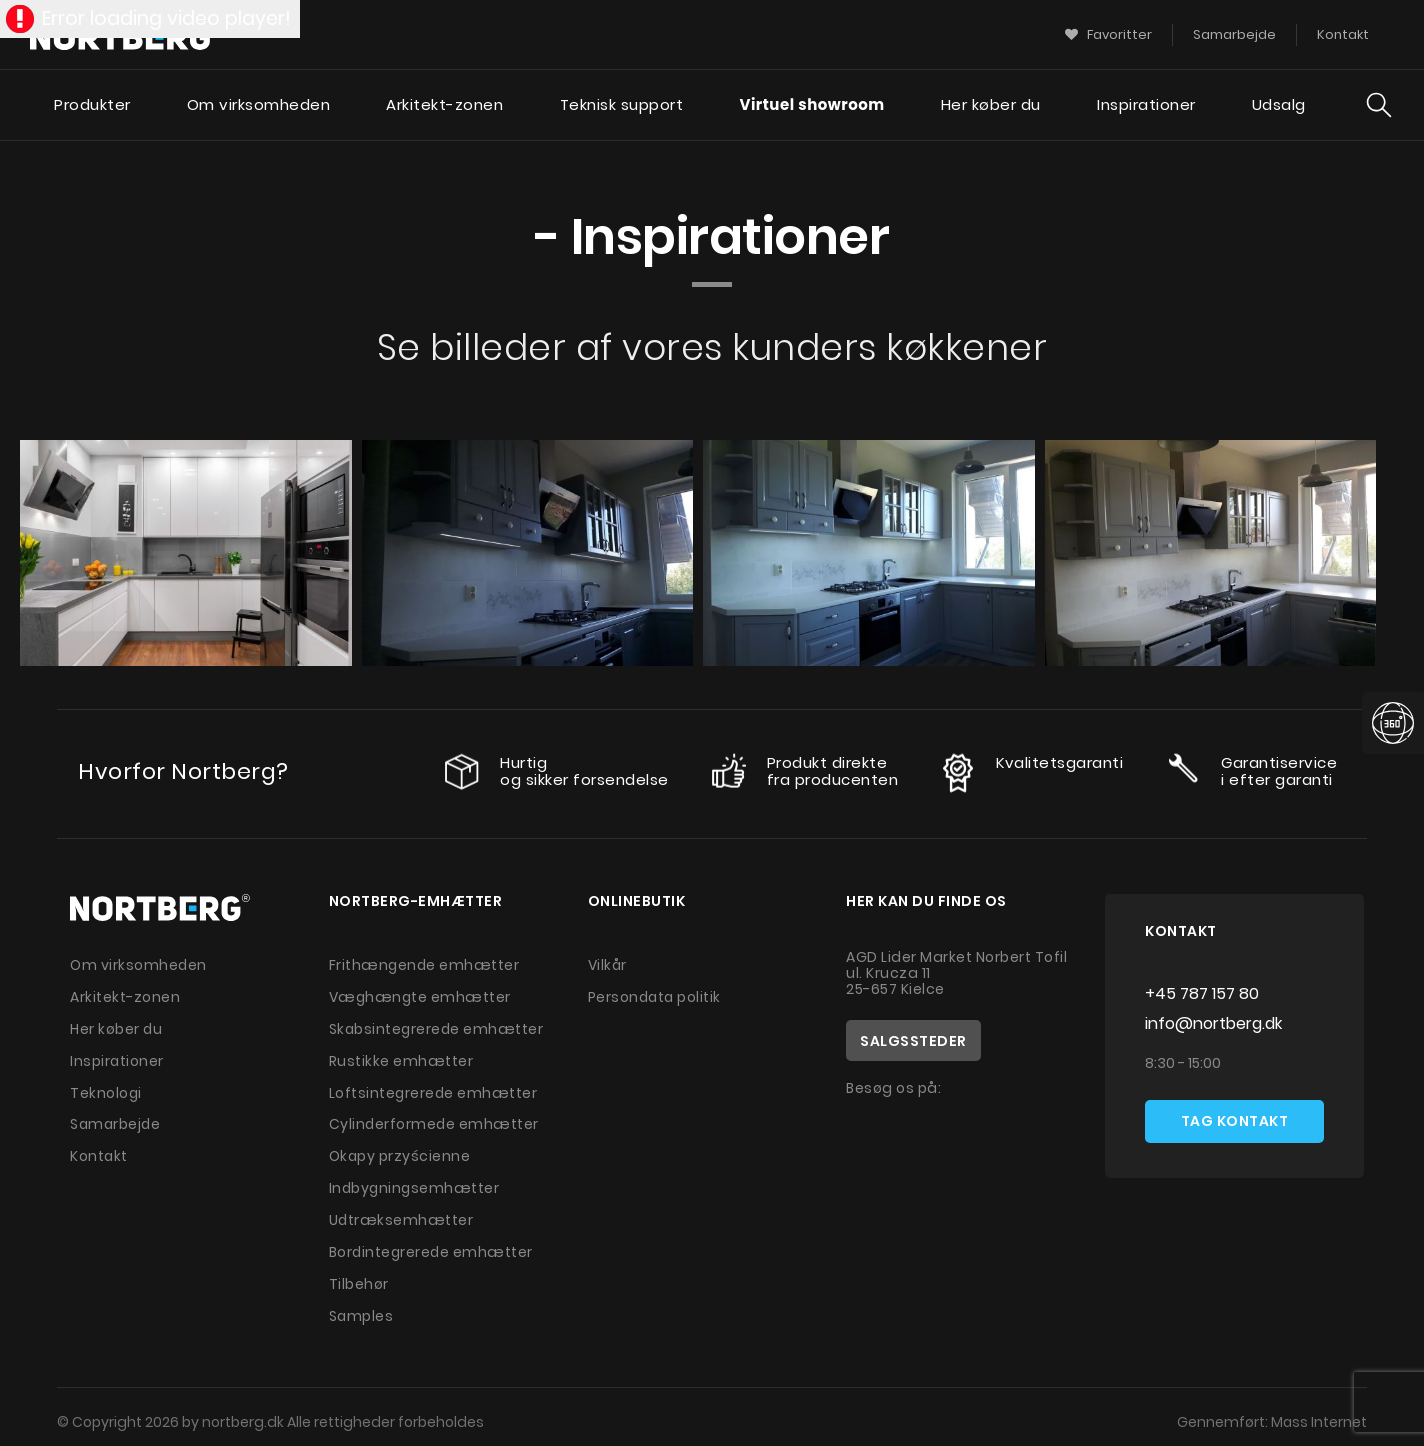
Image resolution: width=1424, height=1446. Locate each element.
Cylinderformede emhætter (435, 1120)
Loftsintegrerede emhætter (434, 1089)
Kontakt (99, 1151)
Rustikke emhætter (401, 1058)
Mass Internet (1318, 1411)
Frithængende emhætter (425, 965)
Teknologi (106, 1089)
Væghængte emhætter (421, 996)
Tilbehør (359, 1275)
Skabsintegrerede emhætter (438, 1027)
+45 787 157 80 (1202, 993)
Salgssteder (913, 1041)
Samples (362, 1306)
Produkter (91, 105)
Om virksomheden (258, 105)
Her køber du (991, 105)
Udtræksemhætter (402, 1213)
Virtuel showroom (811, 105)
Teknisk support (621, 105)
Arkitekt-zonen (444, 105)
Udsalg (1279, 105)
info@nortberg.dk (1213, 1023)
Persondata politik (656, 996)
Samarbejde (116, 1120)
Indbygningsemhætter (416, 1182)
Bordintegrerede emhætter (432, 1244)
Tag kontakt (1235, 1122)
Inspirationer (1146, 105)
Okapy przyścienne (400, 1151)
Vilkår (608, 965)
